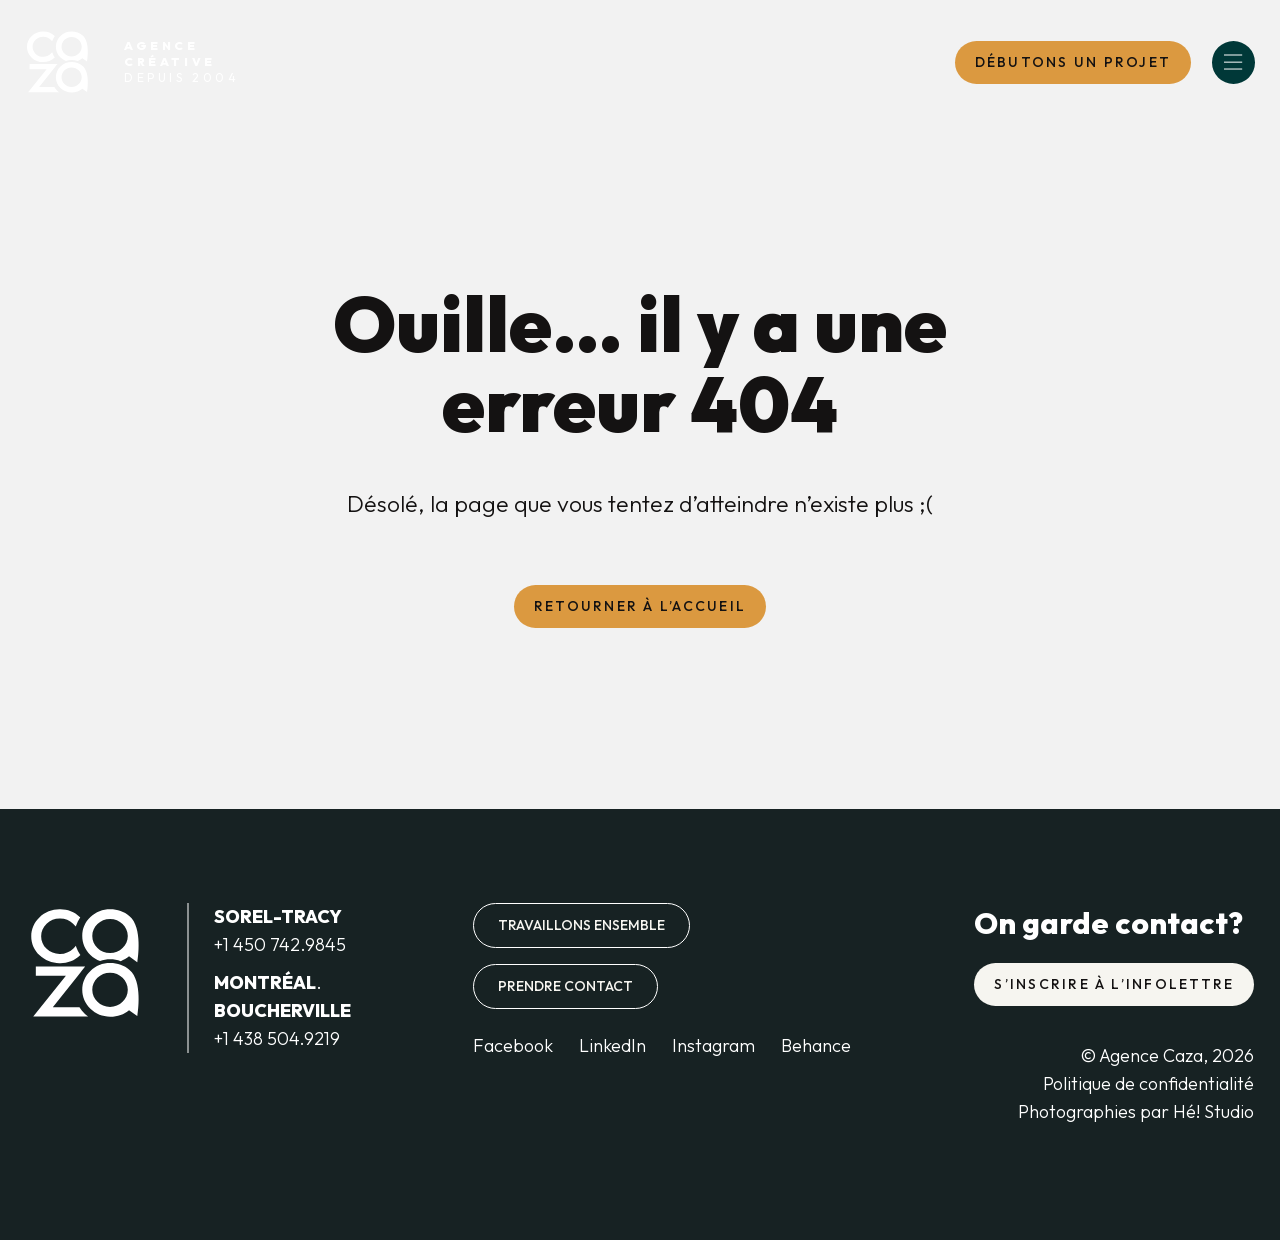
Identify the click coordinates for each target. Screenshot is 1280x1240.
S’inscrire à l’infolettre (1114, 984)
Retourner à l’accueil (640, 606)
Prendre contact (565, 986)
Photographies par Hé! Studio (1136, 1111)
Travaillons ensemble (581, 925)
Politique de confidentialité (1148, 1083)
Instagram (713, 1045)
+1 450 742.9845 (280, 944)
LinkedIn (612, 1045)
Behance (816, 1045)
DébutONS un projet (1073, 62)
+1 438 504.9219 (277, 1038)
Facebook (513, 1045)
